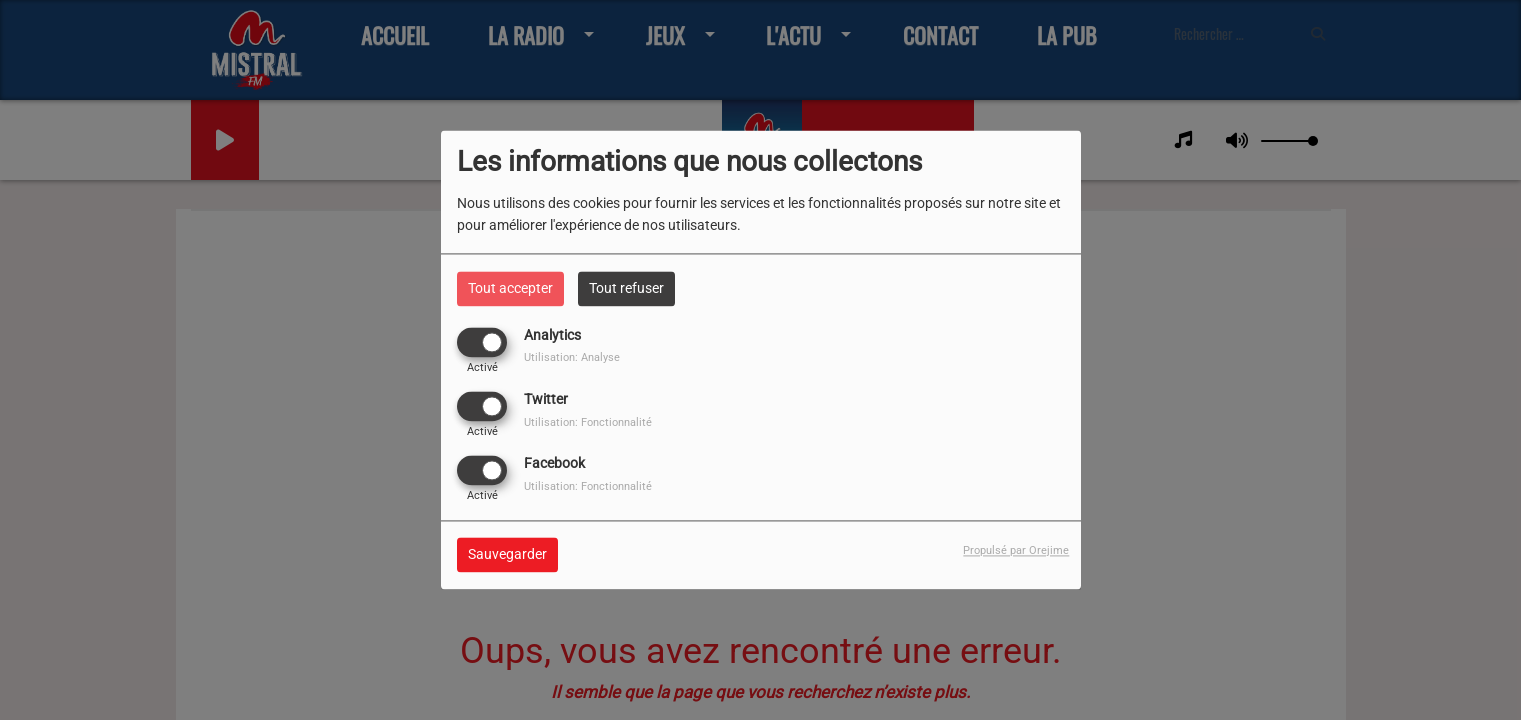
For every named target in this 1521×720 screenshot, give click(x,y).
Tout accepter (510, 288)
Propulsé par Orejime (1016, 551)
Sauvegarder (507, 555)
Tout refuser (626, 288)
